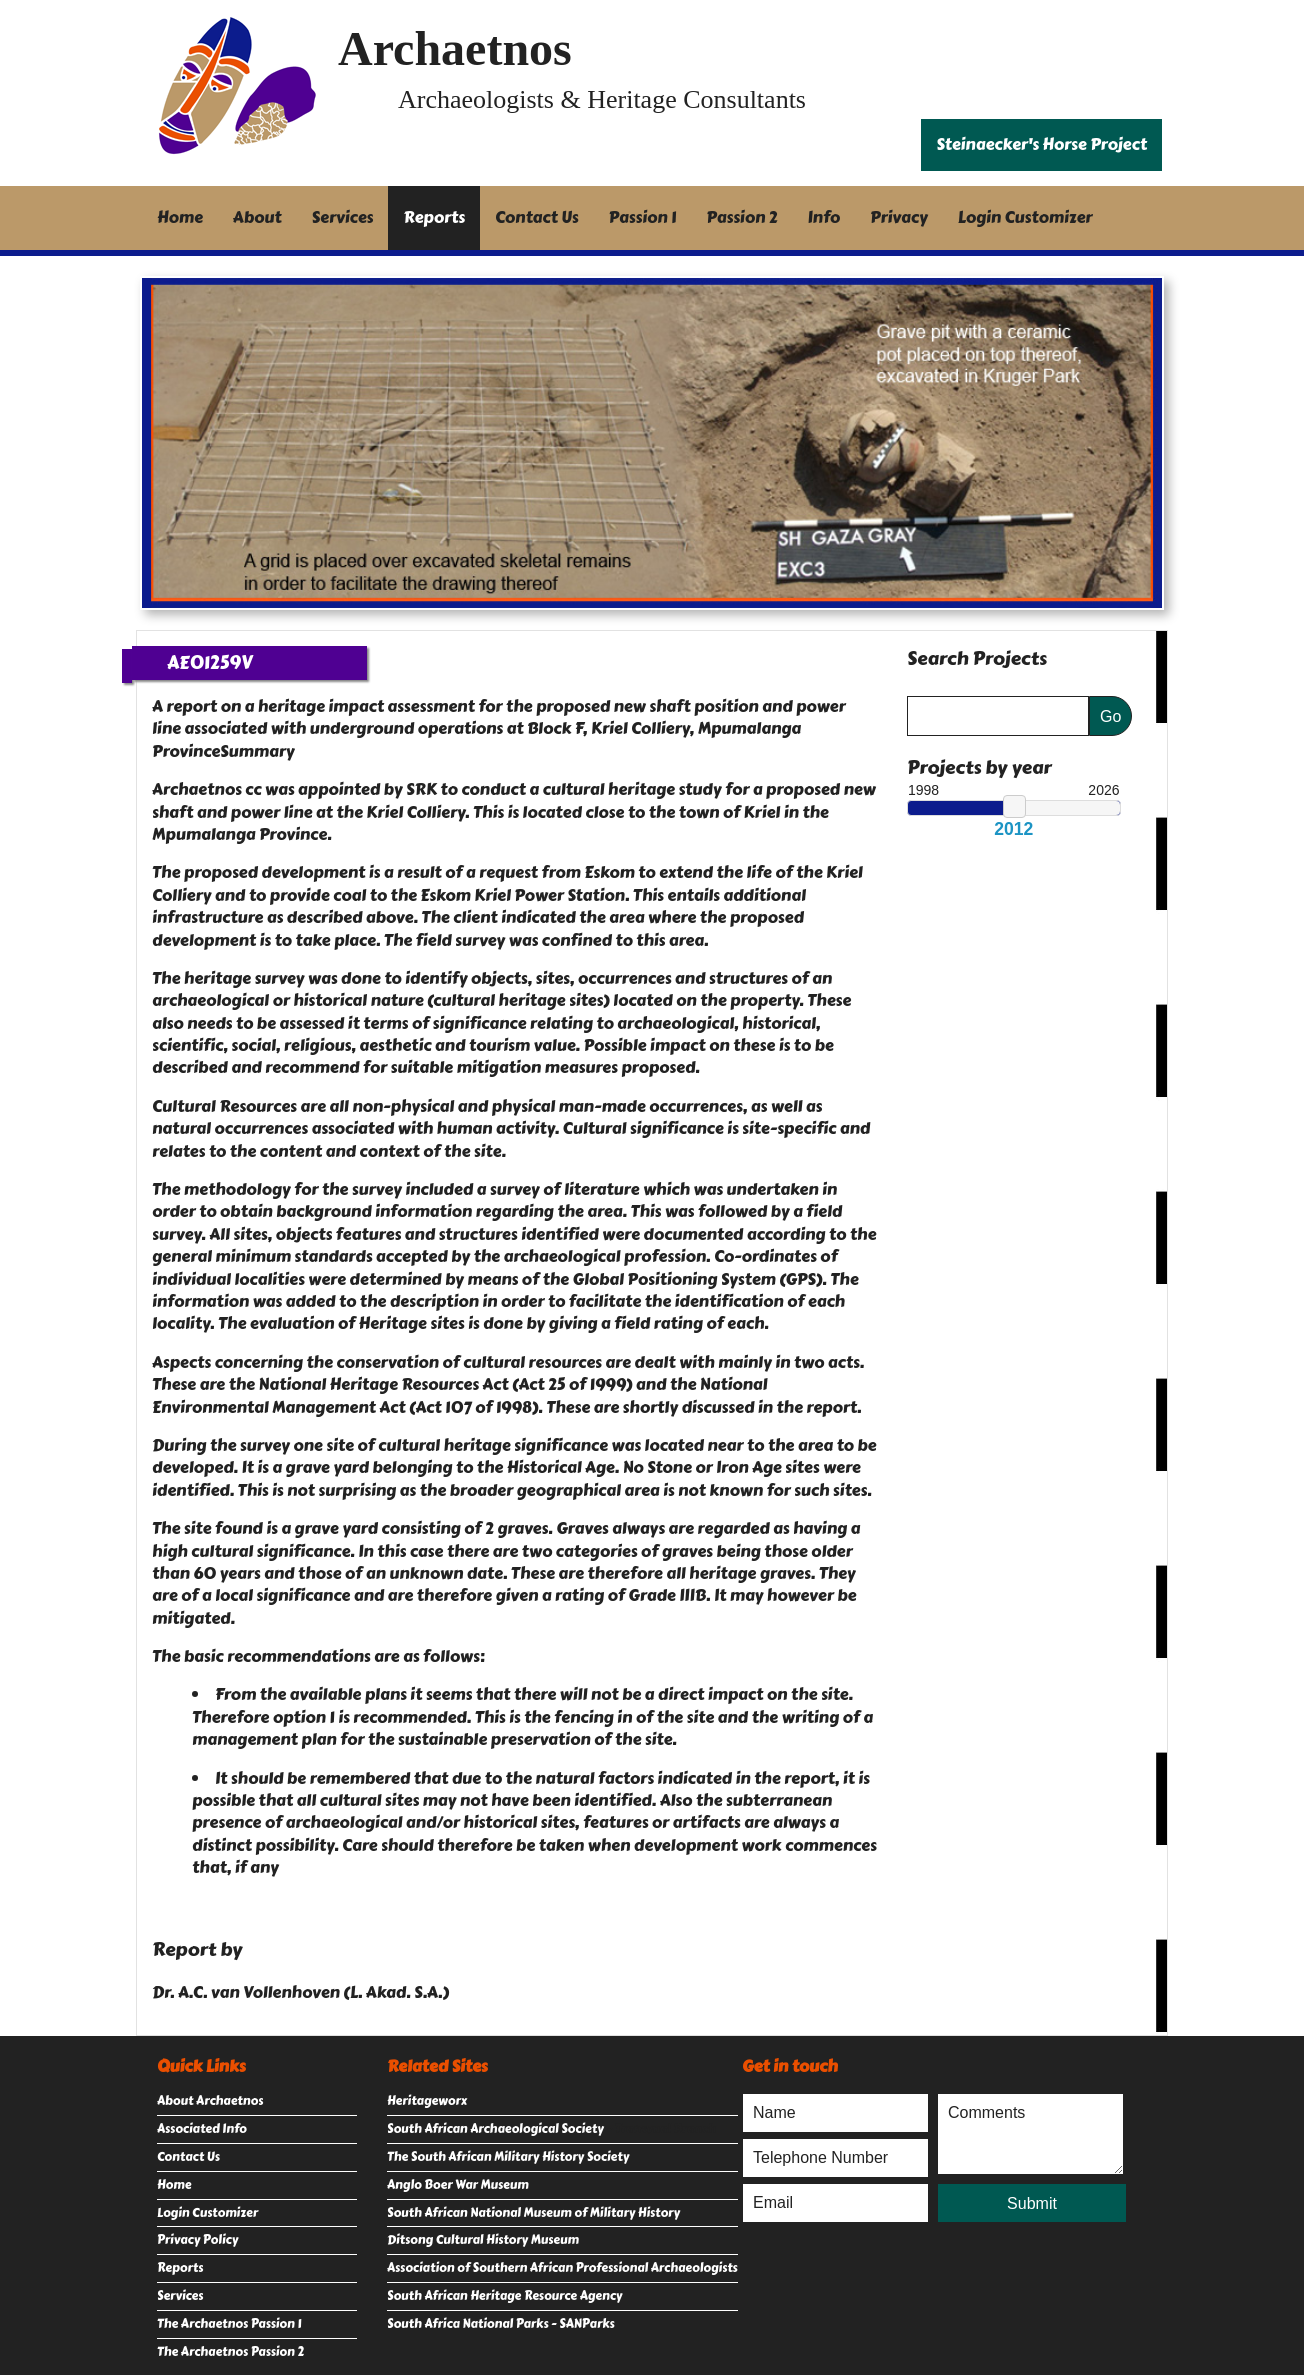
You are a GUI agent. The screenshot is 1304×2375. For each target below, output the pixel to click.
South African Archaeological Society (495, 2129)
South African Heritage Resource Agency (504, 2296)
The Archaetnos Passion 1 (229, 2324)
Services (343, 217)
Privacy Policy (197, 2240)
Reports (434, 217)
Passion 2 (741, 217)
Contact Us (537, 217)
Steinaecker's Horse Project (1041, 144)
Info (824, 217)
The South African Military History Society (508, 2157)
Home (180, 217)
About (257, 217)
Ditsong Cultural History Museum (483, 2240)
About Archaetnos (210, 2101)
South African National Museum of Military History (533, 2213)
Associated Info (202, 2129)
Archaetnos (455, 48)
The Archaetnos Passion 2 (230, 2352)
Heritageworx (427, 2101)
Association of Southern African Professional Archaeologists (562, 2268)
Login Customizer (1025, 217)
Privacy (899, 217)
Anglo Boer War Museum (458, 2185)
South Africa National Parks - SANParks (501, 2324)
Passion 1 (643, 217)
